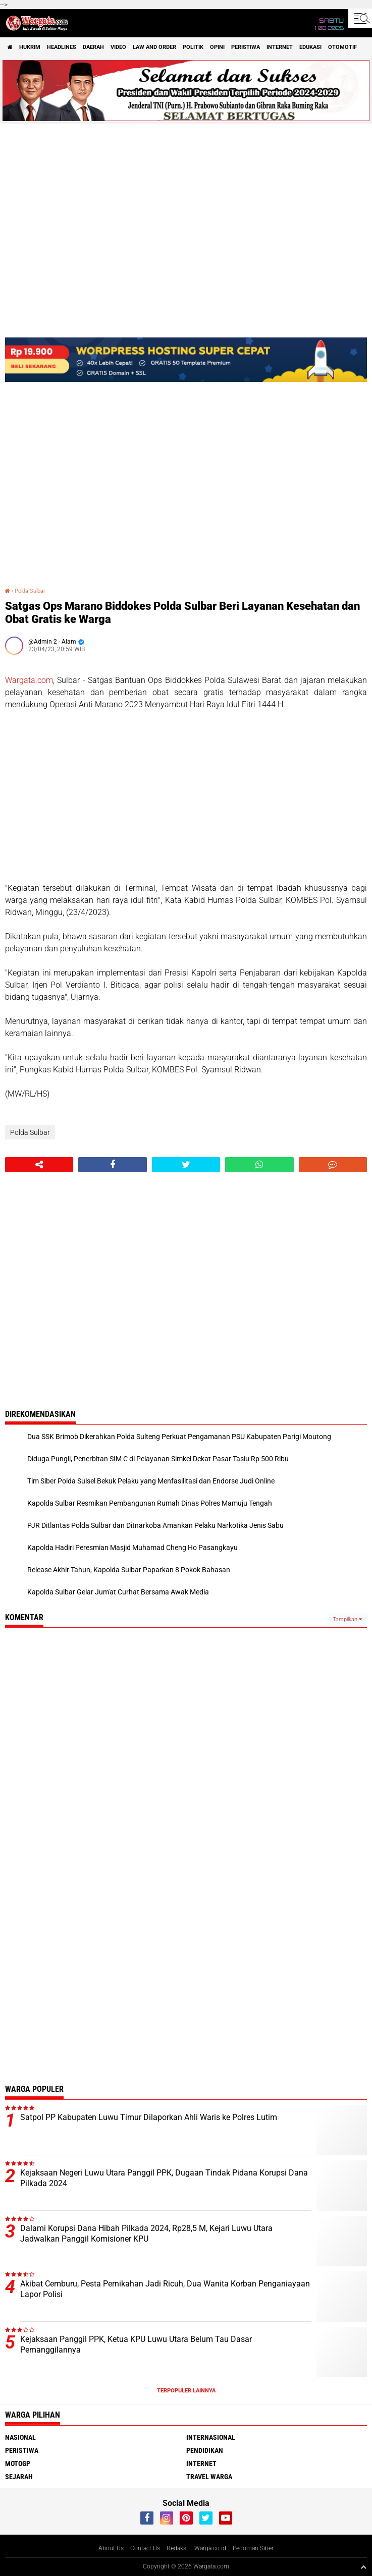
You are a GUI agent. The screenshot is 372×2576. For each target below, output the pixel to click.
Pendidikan (204, 2450)
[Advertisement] (186, 796)
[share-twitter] (186, 1164)
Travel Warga (209, 2477)
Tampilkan (347, 1619)
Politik (193, 47)
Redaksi (177, 2548)
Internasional (210, 2437)
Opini (217, 47)
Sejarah (19, 2477)
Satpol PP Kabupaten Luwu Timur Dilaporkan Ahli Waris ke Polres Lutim (148, 2117)
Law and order (154, 47)
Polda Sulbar (30, 591)
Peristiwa (245, 47)
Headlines (61, 47)
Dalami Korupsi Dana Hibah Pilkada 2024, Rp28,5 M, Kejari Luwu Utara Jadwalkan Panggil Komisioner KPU (146, 2233)
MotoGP (17, 2463)
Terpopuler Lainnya (186, 2390)
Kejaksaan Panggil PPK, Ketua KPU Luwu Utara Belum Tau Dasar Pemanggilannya (136, 2344)
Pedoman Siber (253, 2548)
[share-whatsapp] (259, 1164)
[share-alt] (39, 1164)
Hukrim (29, 47)
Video (118, 47)
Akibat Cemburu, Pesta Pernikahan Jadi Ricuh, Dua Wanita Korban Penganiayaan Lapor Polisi (165, 2289)
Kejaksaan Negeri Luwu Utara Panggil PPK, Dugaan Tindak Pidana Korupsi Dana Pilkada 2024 (164, 2178)
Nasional (20, 2437)
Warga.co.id (210, 2548)
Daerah (93, 47)
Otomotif (342, 47)
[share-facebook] (112, 1164)
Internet (280, 47)
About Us (111, 2548)
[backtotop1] (363, 2566)
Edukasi (310, 47)
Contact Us (145, 2548)
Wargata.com (29, 680)
